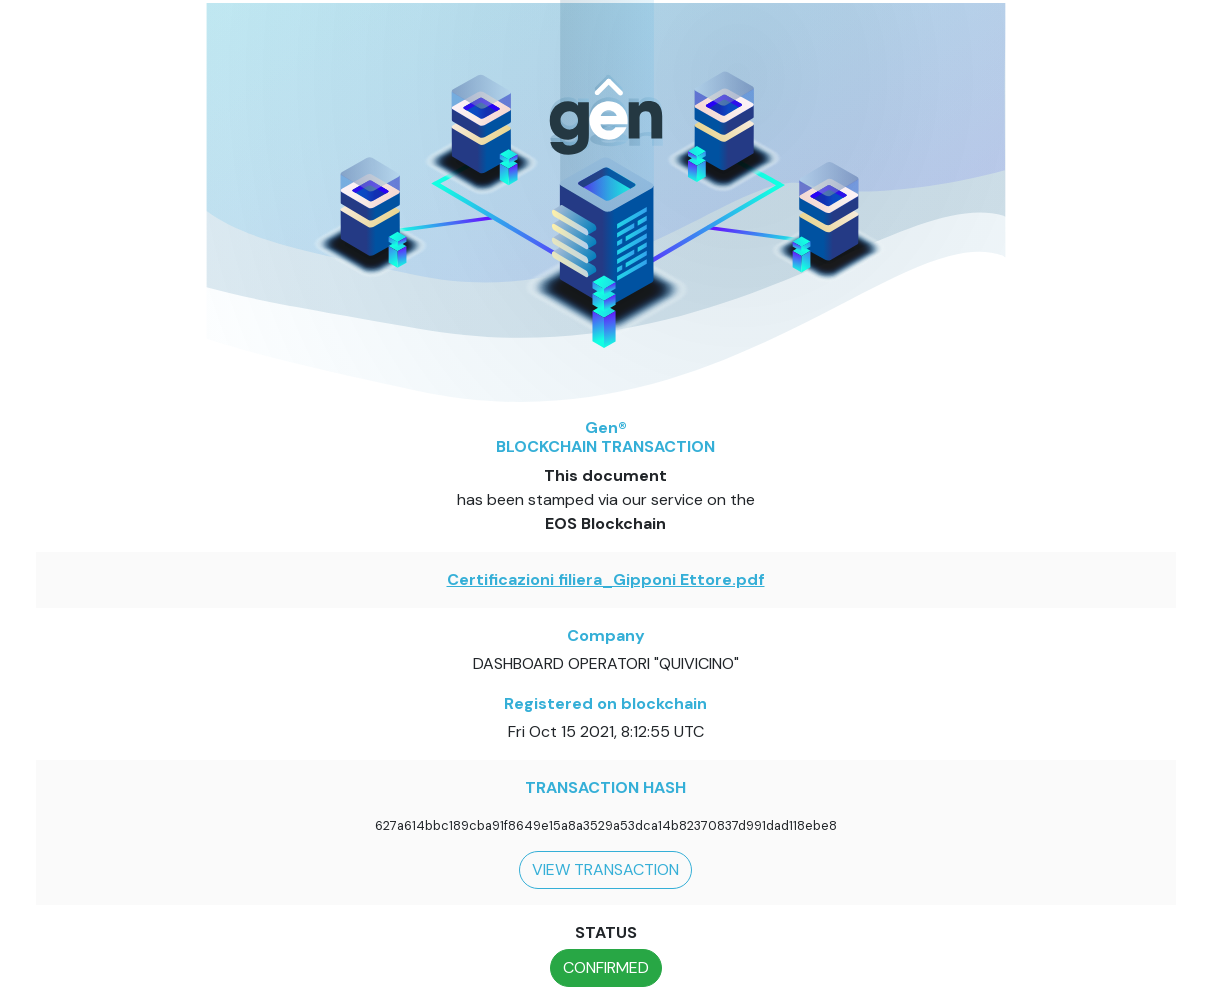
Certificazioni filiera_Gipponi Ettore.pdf (606, 579)
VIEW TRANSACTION (605, 869)
